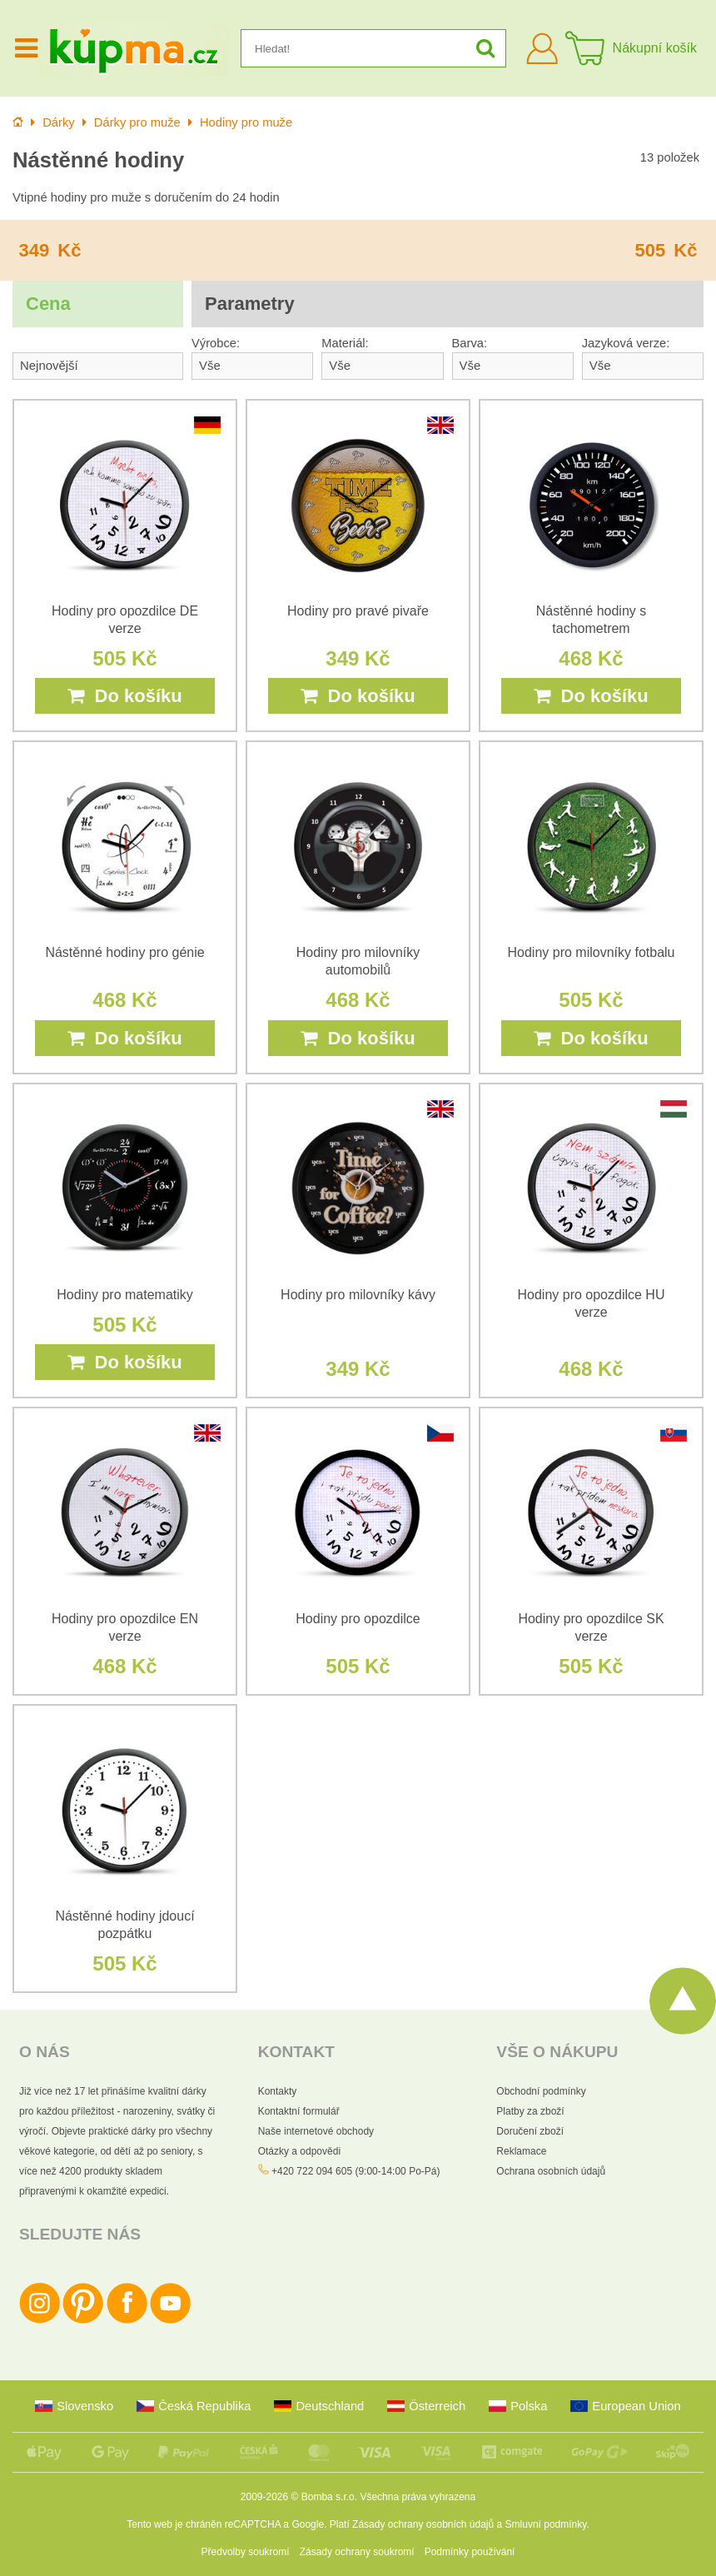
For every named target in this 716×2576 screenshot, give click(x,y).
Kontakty (277, 2091)
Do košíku (124, 695)
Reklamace (521, 2151)
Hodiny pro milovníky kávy (358, 1295)
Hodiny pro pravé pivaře (358, 611)
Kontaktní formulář (299, 2111)
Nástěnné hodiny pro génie (124, 952)
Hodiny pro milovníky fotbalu (591, 952)
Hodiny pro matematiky (125, 1295)
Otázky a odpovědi (299, 2151)
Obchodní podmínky (540, 2091)
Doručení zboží (530, 2131)
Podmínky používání (470, 2552)
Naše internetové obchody (316, 2131)
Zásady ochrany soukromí (357, 2552)
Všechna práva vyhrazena (417, 2497)
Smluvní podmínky (546, 2524)
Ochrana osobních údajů (550, 2171)
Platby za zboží (530, 2111)
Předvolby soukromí (245, 2552)
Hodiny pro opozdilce (358, 1619)
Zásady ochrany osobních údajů (423, 2524)
